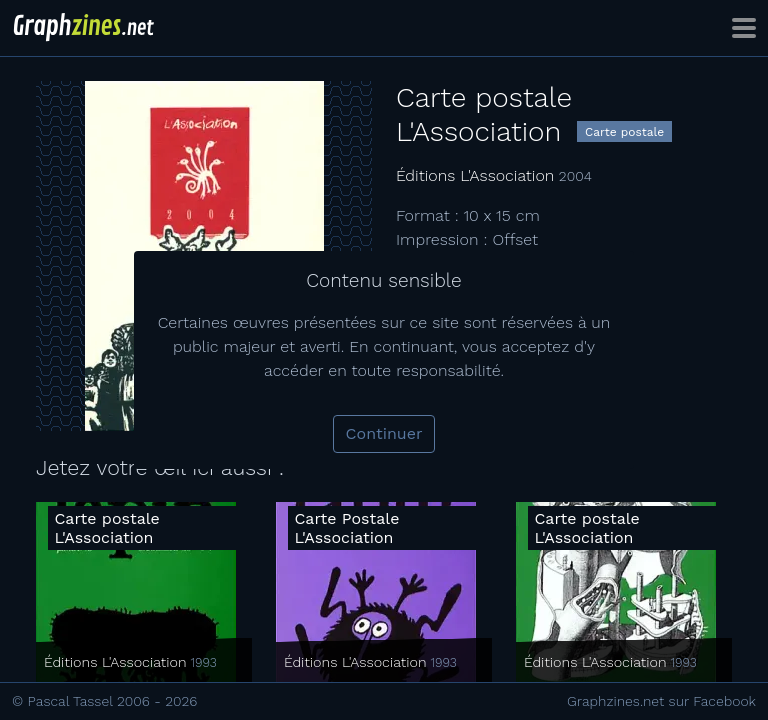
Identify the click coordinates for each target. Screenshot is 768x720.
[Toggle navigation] (744, 28)
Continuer (384, 433)
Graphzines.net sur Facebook (661, 701)
